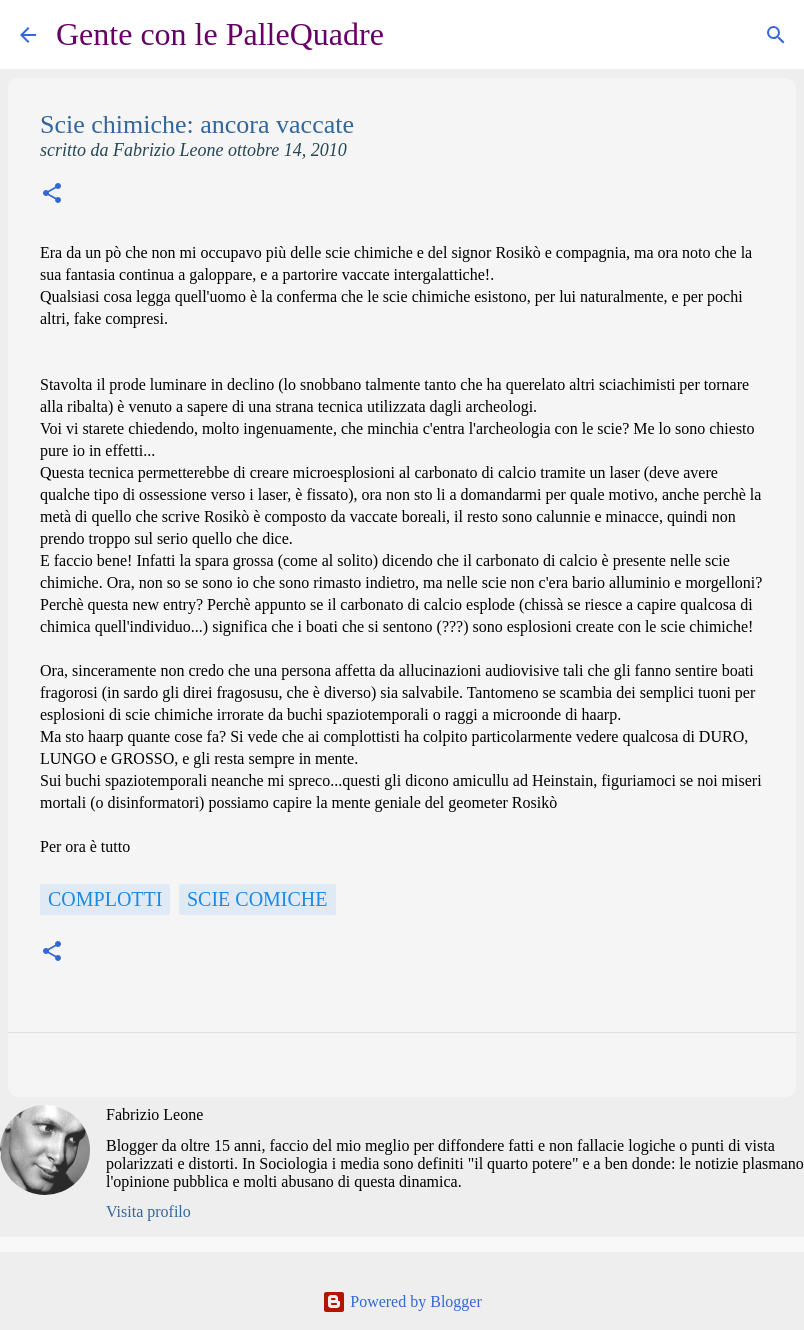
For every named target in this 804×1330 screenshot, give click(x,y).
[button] (52, 195)
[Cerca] (412, 35)
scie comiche (257, 899)
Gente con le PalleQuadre (220, 34)
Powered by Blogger (402, 1301)
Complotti (105, 899)
